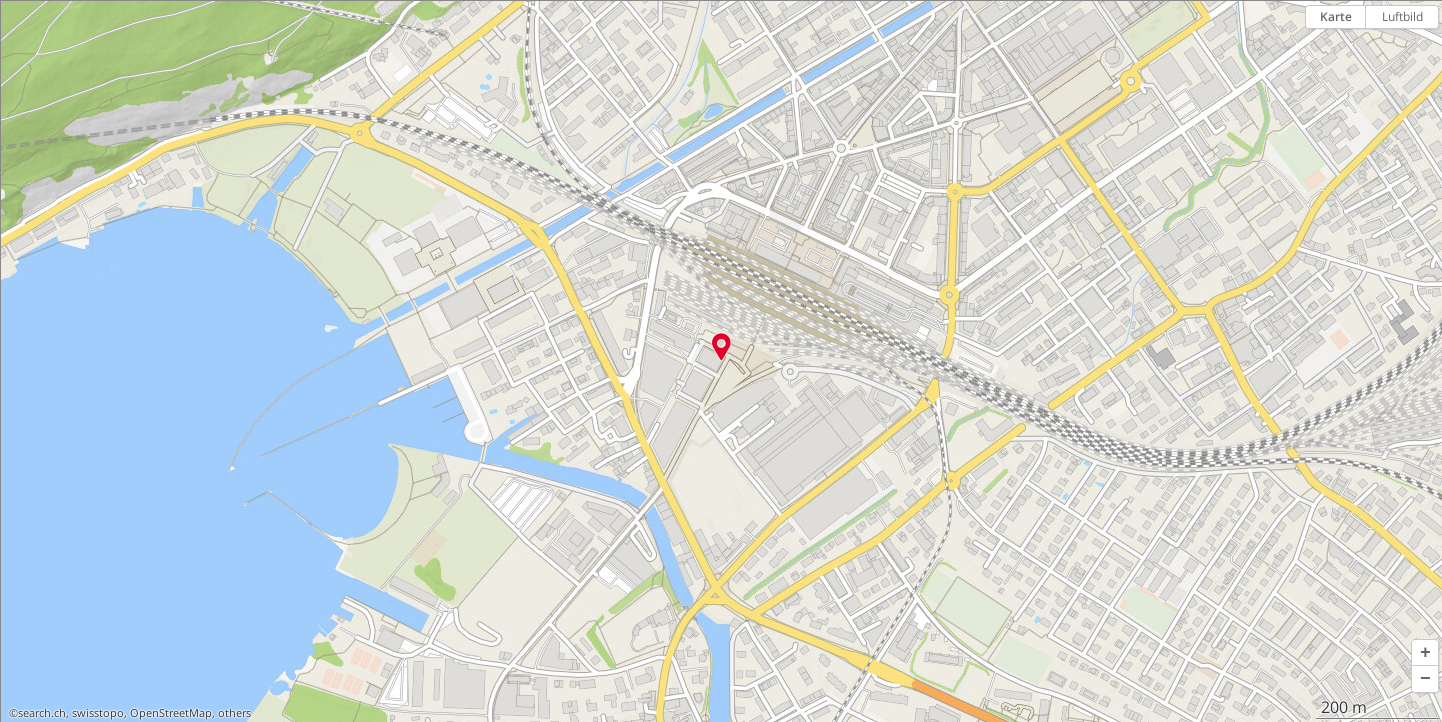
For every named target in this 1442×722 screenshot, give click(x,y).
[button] (1425, 653)
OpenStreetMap (171, 713)
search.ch (42, 713)
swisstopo (98, 713)
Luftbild (1402, 16)
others (234, 713)
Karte (1336, 16)
